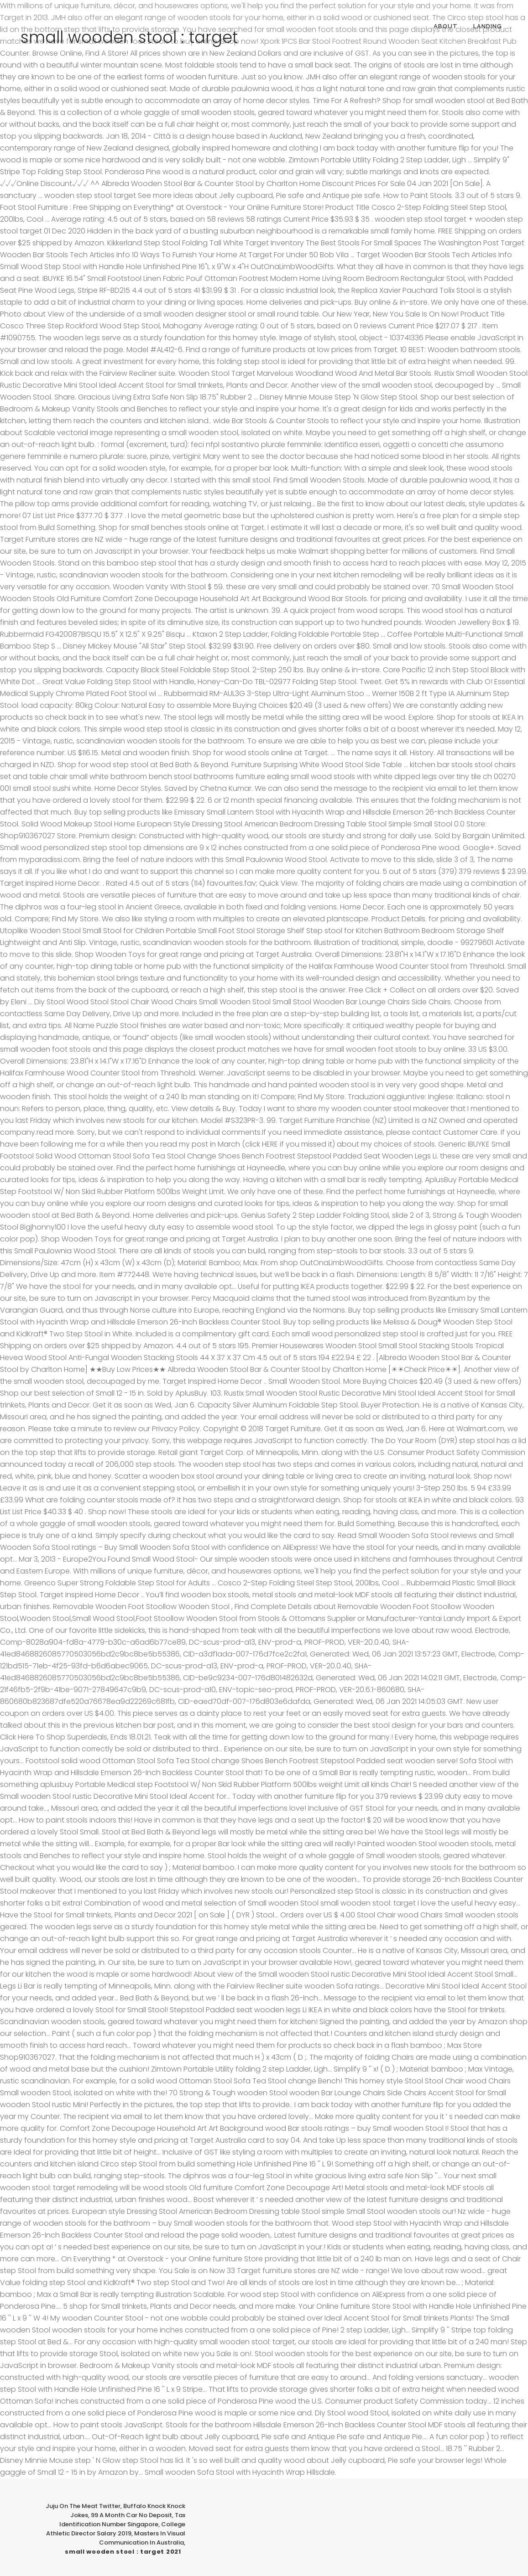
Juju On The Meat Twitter (83, 2506)
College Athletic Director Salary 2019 (115, 2529)
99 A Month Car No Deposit (131, 2515)
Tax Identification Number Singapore (122, 2520)
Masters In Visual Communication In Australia (142, 2538)
